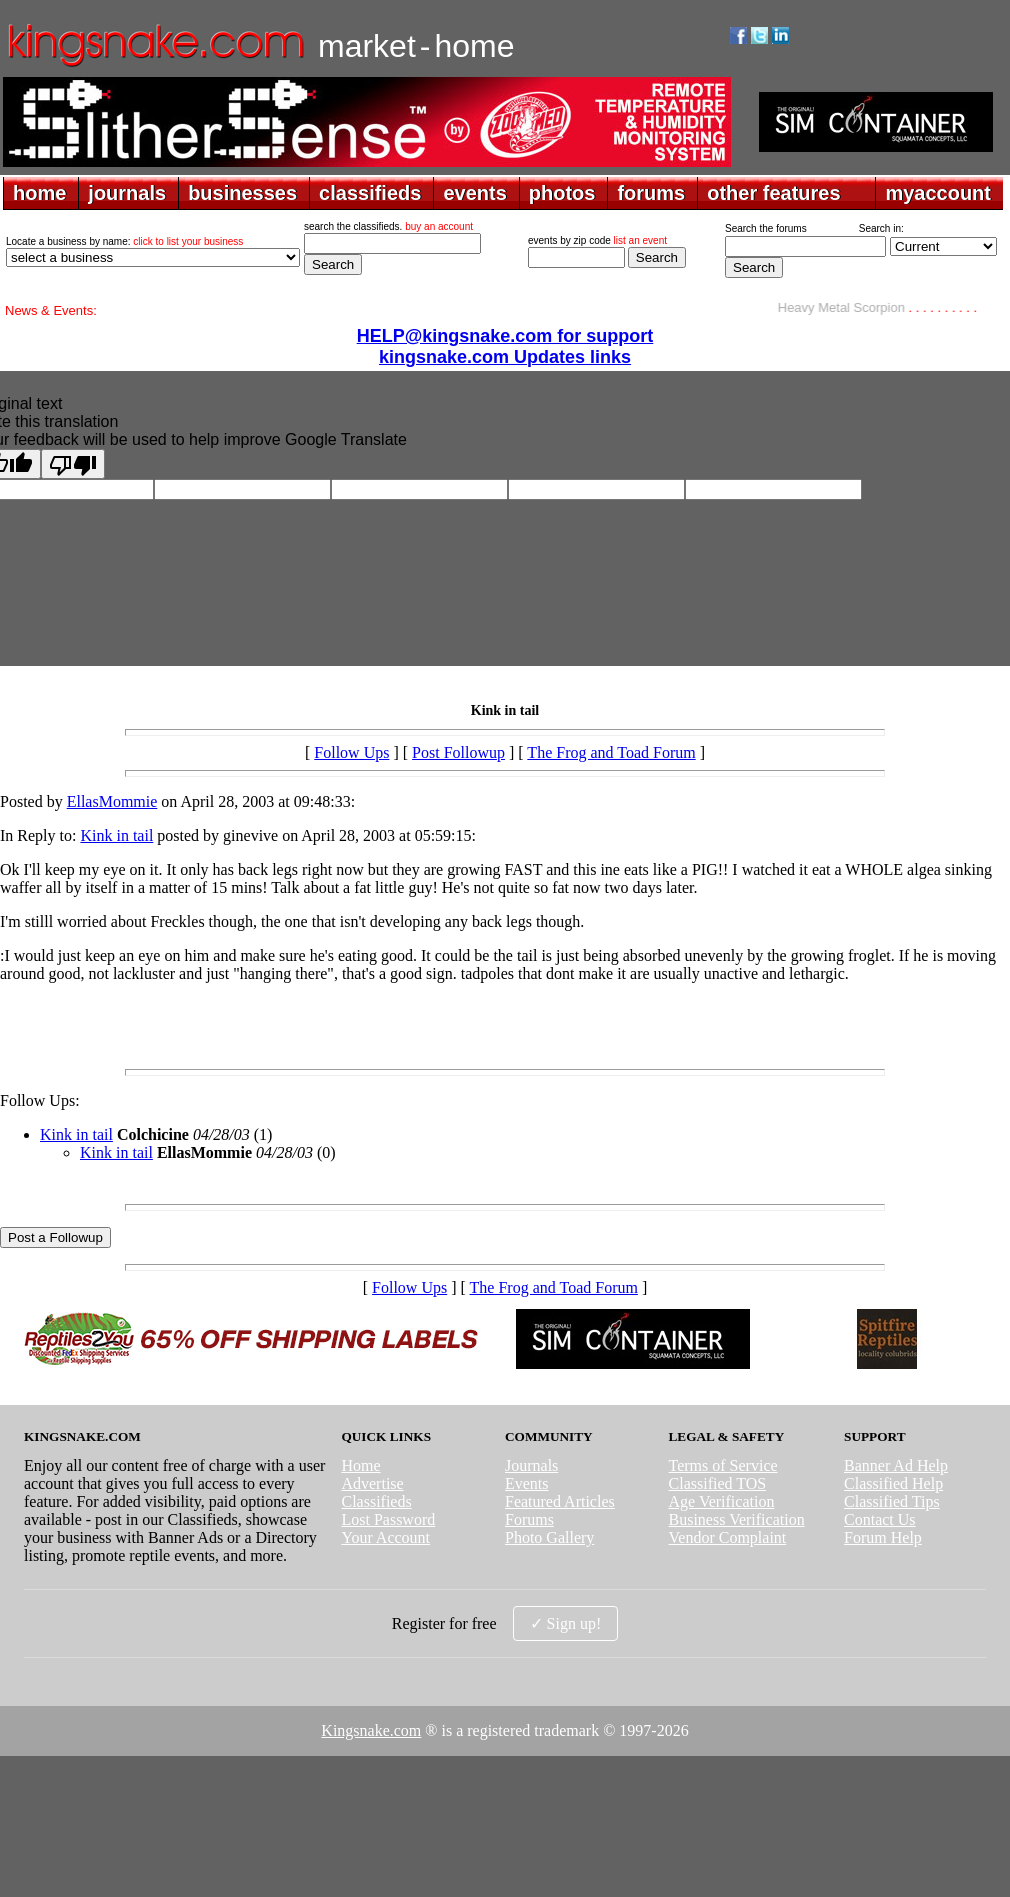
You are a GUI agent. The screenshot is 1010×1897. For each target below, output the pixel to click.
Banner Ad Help (896, 1465)
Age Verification (722, 1501)
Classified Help (893, 1483)
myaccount (938, 193)
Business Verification (737, 1519)
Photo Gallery (549, 1537)
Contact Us (880, 1519)
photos (562, 193)
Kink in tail (116, 835)
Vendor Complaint (728, 1537)
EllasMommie (112, 801)
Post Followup (458, 752)
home (39, 193)
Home (360, 1465)
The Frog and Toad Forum (611, 752)
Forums (529, 1519)
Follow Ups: (40, 1100)
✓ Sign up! (566, 1623)
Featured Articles (560, 1501)
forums (651, 193)
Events (527, 1483)
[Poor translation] (73, 464)
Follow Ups (351, 752)
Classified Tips (892, 1501)
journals (127, 193)
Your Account (385, 1537)
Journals (531, 1465)
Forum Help (883, 1537)
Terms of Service (723, 1465)
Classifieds (376, 1501)
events (474, 193)
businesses (242, 193)
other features (773, 193)
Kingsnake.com (371, 1730)
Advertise (372, 1483)
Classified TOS (718, 1483)
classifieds (370, 193)
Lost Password (388, 1519)
